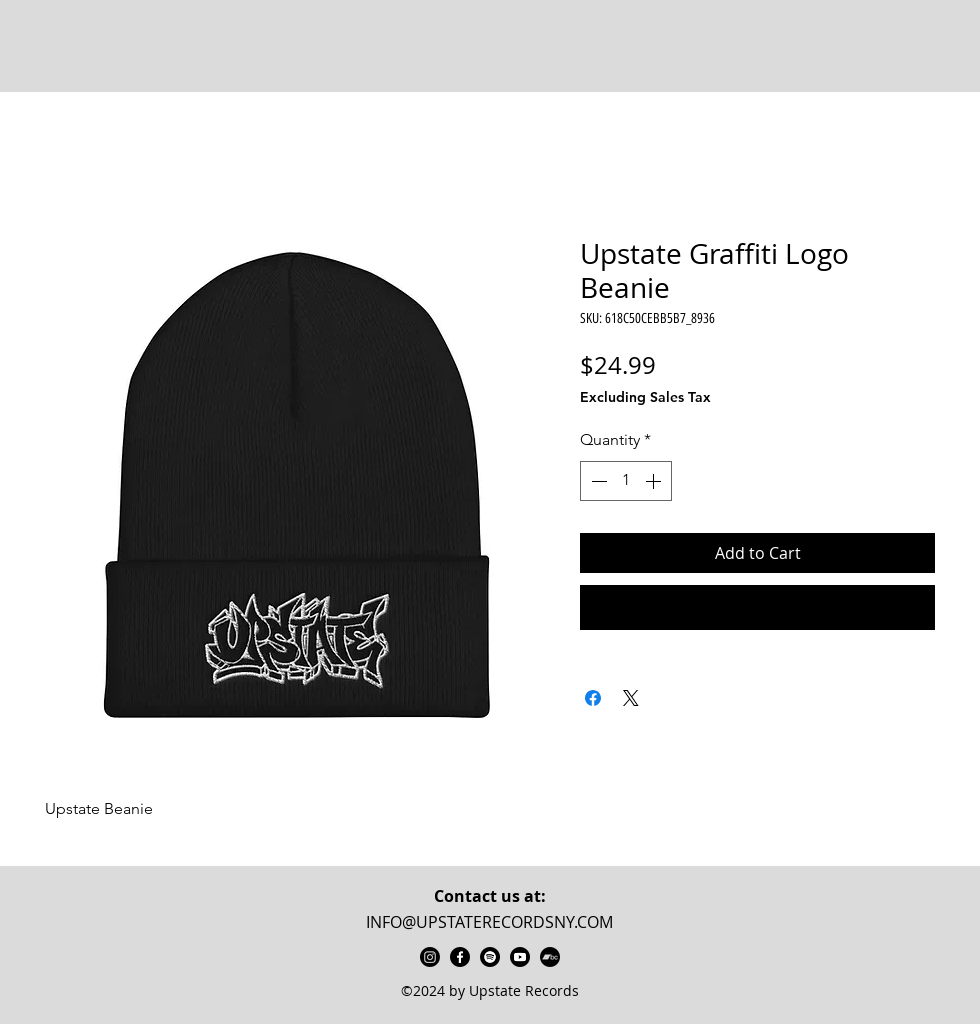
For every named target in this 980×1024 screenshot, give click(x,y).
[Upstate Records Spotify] (490, 957)
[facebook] (460, 957)
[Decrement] (597, 481)
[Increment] (655, 481)
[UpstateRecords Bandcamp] (550, 957)
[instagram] (430, 957)
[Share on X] (631, 698)
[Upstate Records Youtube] (520, 957)
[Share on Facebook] (593, 698)
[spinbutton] (626, 481)
